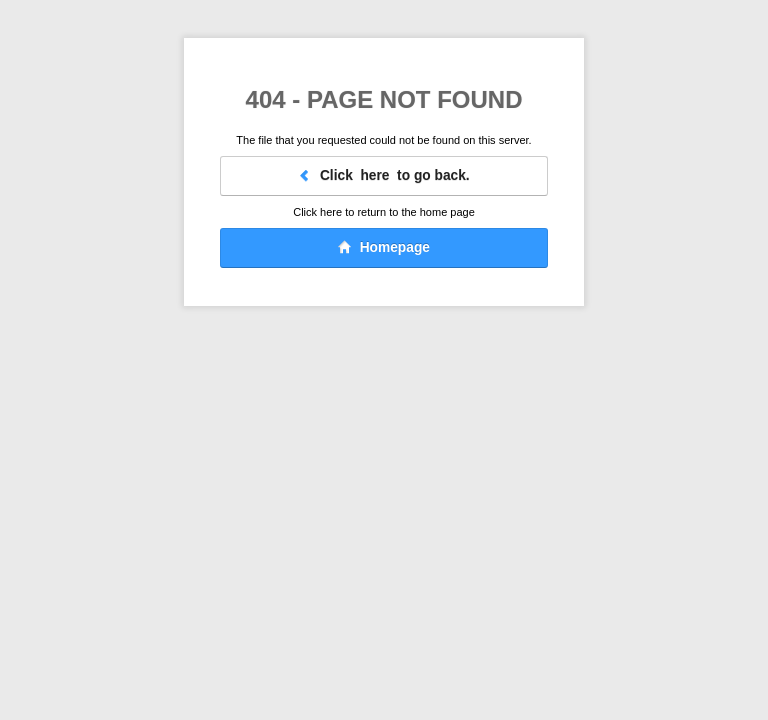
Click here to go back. (383, 175)
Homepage (384, 247)
